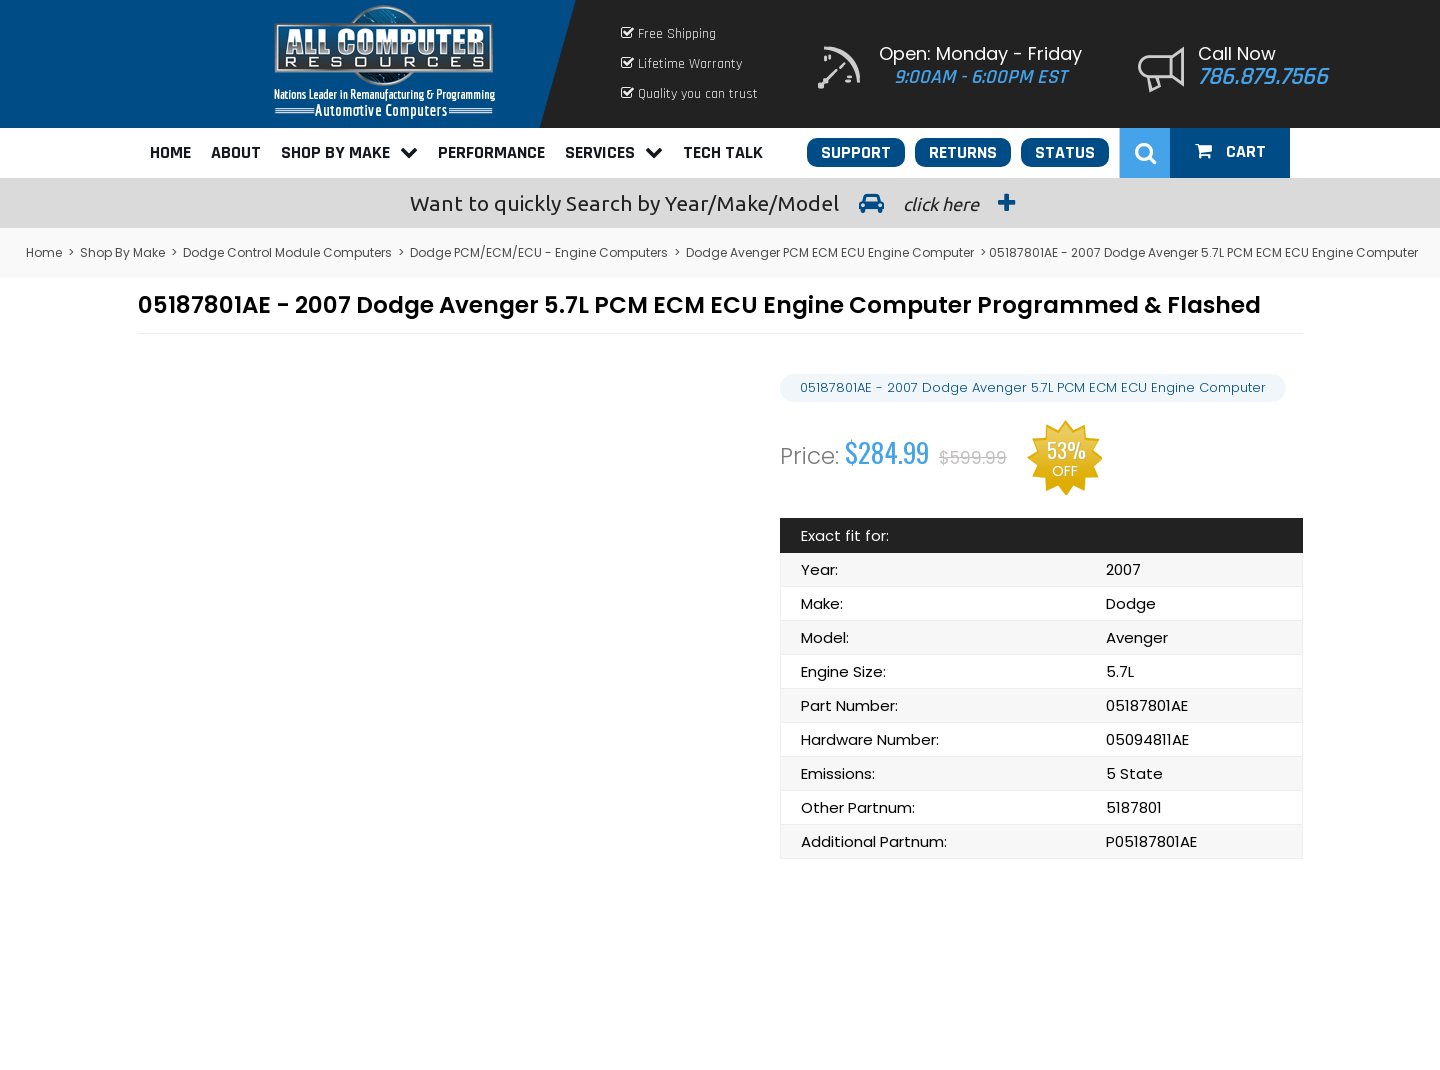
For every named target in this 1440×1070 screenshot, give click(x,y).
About (236, 152)
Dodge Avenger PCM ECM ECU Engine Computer (830, 252)
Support (856, 152)
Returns (963, 152)
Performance (491, 152)
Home (170, 152)
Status (1065, 152)
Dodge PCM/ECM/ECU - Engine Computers (539, 252)
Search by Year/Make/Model (720, 203)
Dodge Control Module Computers (287, 252)
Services (614, 152)
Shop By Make (349, 152)
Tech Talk (723, 152)
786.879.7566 (1263, 77)
